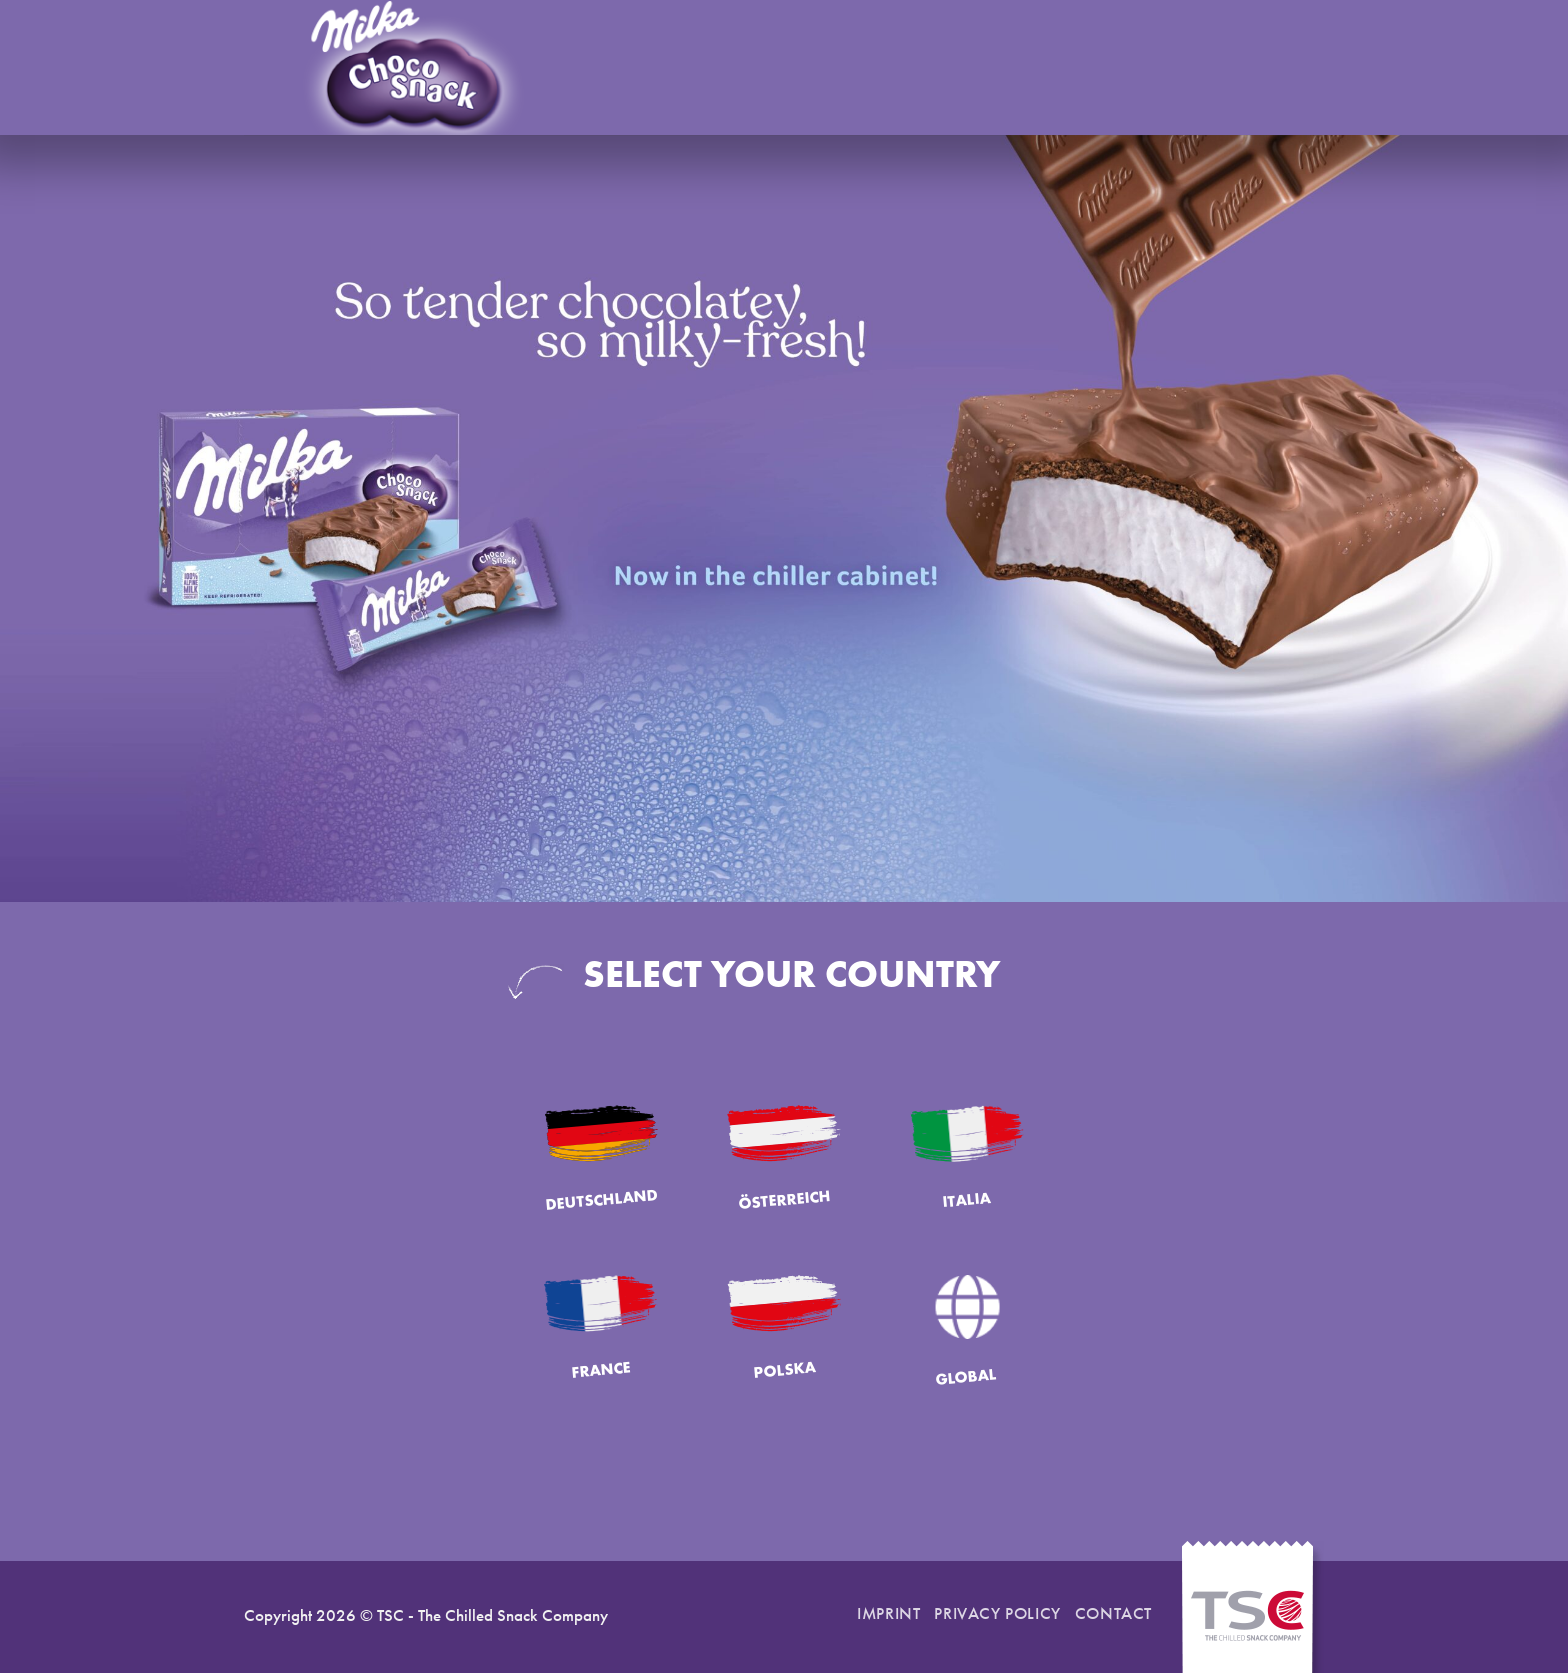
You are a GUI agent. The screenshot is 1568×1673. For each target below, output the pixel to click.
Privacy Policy (997, 1613)
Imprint (888, 1613)
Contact (1113, 1613)
